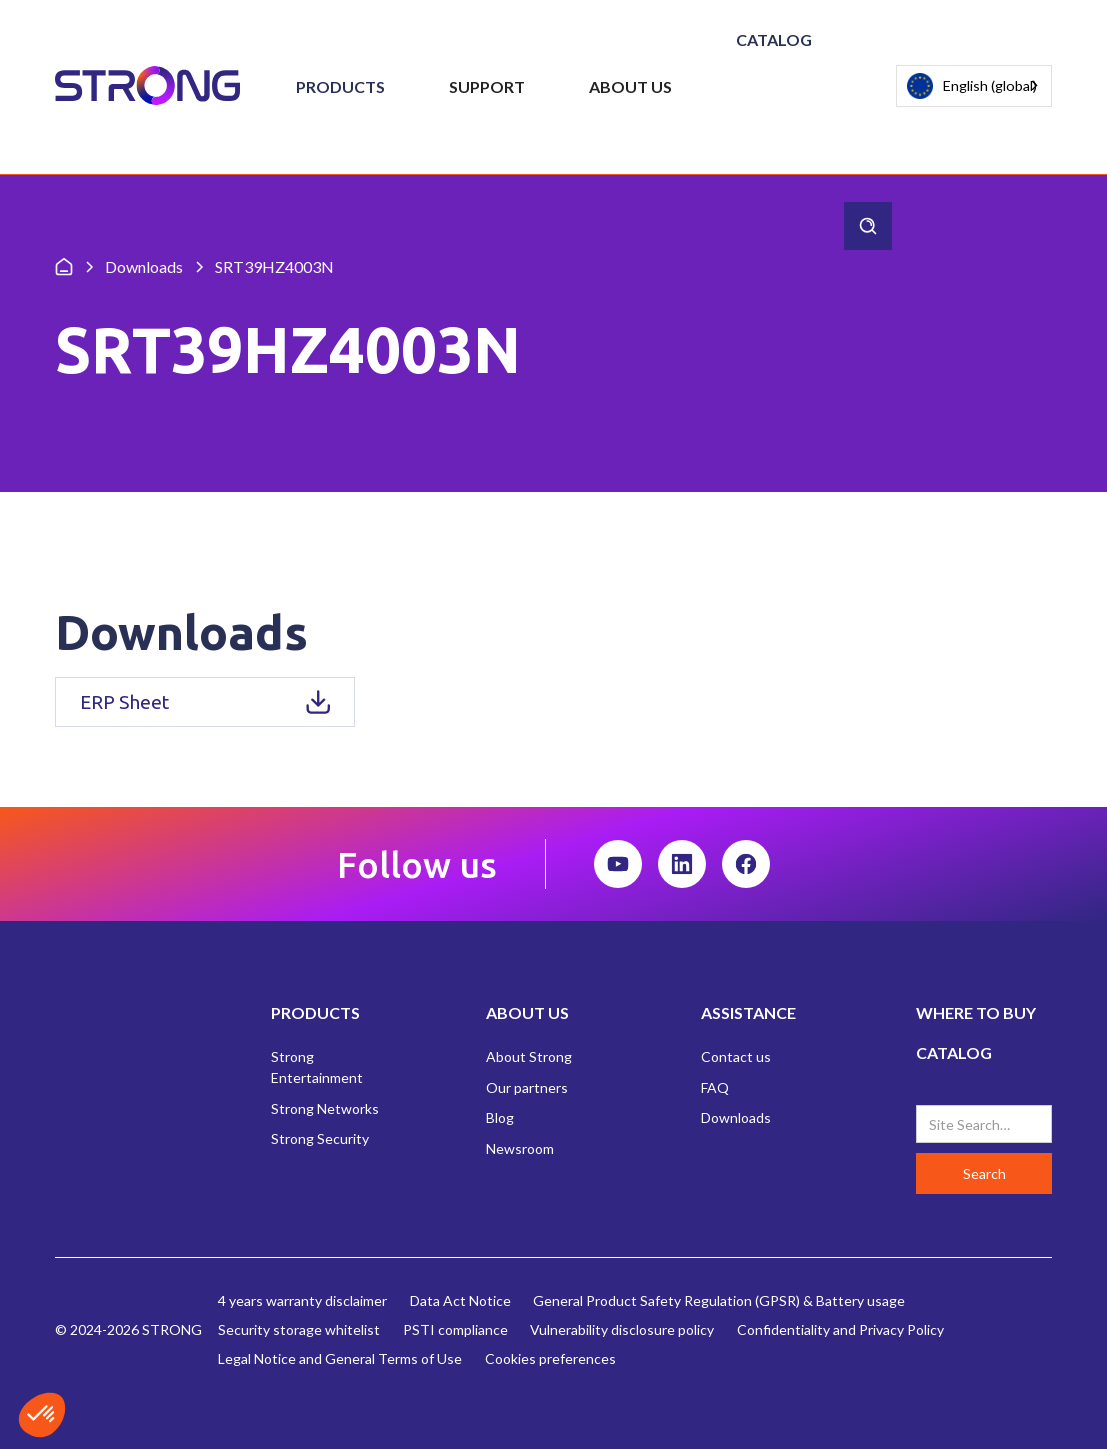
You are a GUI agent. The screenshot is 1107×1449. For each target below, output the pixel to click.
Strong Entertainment (317, 1067)
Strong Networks (325, 1108)
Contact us (736, 1056)
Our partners (527, 1087)
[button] (340, 87)
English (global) (972, 86)
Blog (500, 1117)
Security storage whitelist (299, 1329)
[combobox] (974, 86)
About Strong (529, 1056)
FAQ (715, 1087)
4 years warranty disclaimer (302, 1300)
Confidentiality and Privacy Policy (840, 1329)
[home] (147, 86)
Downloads (736, 1117)
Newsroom (520, 1148)
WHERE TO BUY (976, 1012)
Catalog (774, 39)
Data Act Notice (460, 1300)
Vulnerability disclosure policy (622, 1329)
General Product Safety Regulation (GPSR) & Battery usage (719, 1300)
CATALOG (954, 1052)
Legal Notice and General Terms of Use (340, 1358)
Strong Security (320, 1138)
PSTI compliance (455, 1329)
